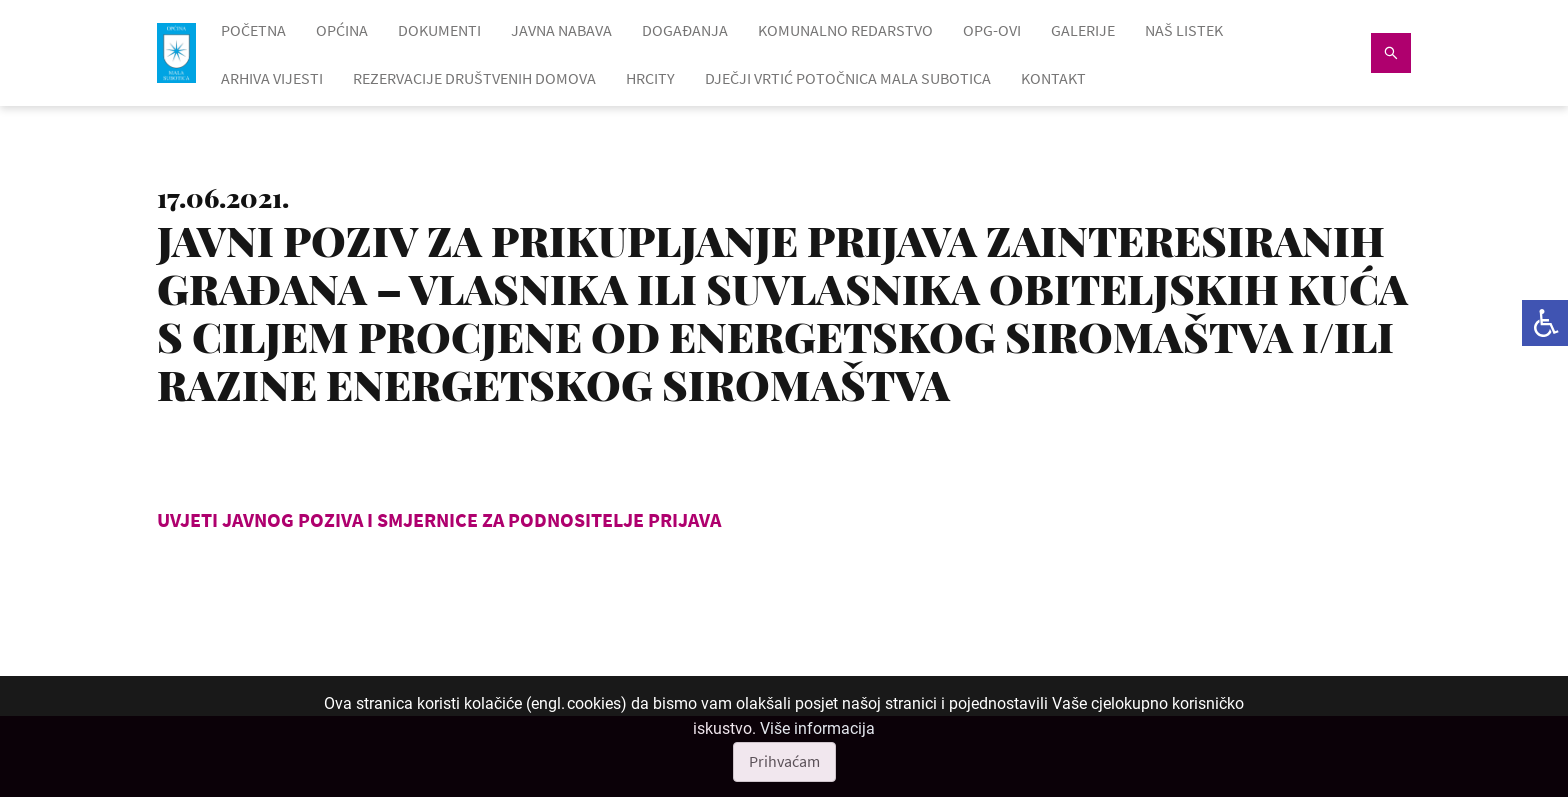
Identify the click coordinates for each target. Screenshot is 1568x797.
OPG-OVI (992, 30)
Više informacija (817, 728)
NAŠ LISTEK (1184, 30)
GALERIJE (1083, 30)
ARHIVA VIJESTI (272, 78)
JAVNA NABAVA (561, 30)
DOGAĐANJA (685, 30)
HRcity (650, 78)
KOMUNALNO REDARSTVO (845, 30)
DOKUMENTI (439, 30)
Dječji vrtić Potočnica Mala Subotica (848, 78)
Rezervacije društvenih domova (474, 78)
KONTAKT (1053, 78)
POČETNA (253, 30)
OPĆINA (342, 30)
